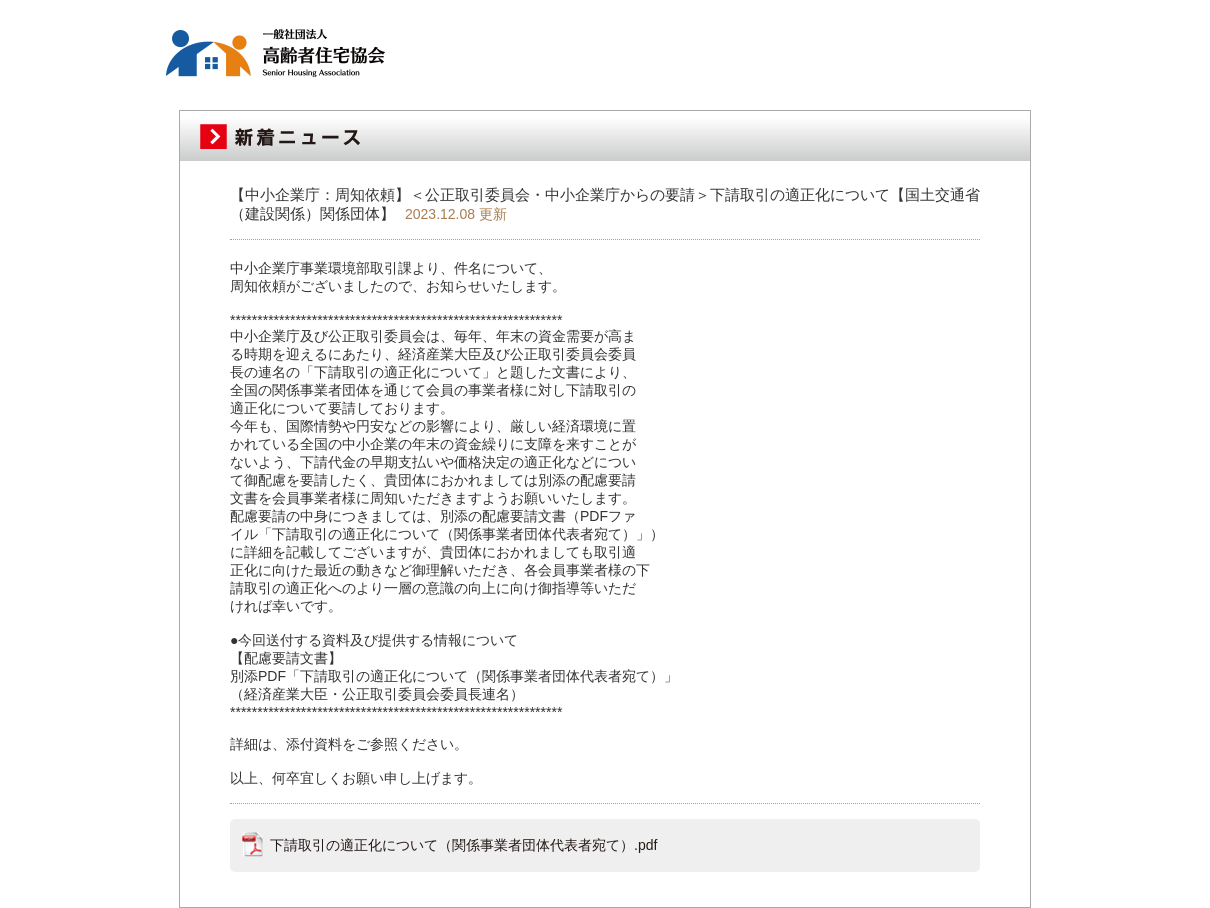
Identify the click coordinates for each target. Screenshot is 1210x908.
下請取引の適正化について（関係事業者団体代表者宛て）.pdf (463, 845)
